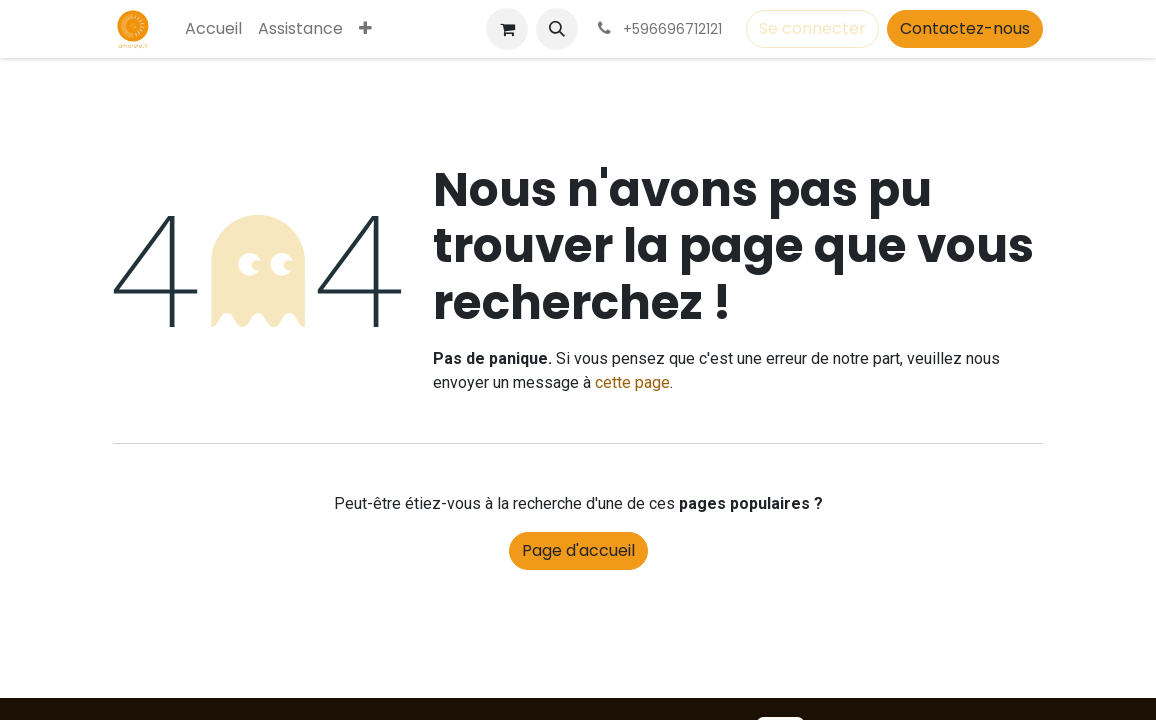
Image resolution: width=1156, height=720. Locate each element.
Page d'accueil (578, 550)
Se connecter (812, 28)
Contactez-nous (965, 28)
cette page (632, 382)
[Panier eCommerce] (507, 29)
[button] (557, 29)
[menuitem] (213, 29)
